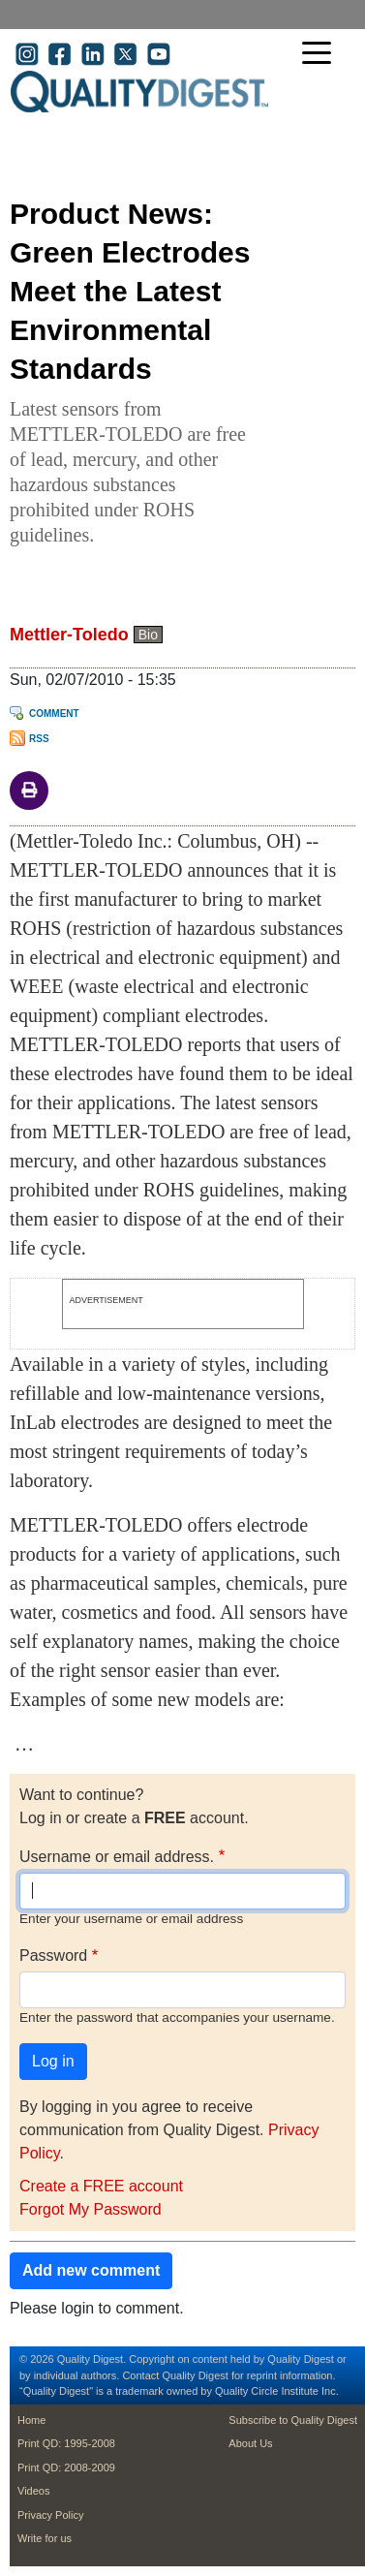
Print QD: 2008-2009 (66, 2467)
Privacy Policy (50, 2515)
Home (31, 2420)
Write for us (44, 2538)
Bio (148, 634)
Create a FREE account (101, 2186)
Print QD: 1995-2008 (66, 2443)
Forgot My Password (90, 2209)
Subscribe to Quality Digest (292, 2420)
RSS (39, 738)
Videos (33, 2491)
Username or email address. (116, 1856)
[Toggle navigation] (321, 55)
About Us (250, 2443)
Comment (54, 713)
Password (53, 1955)
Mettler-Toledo (69, 634)
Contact (140, 2375)
